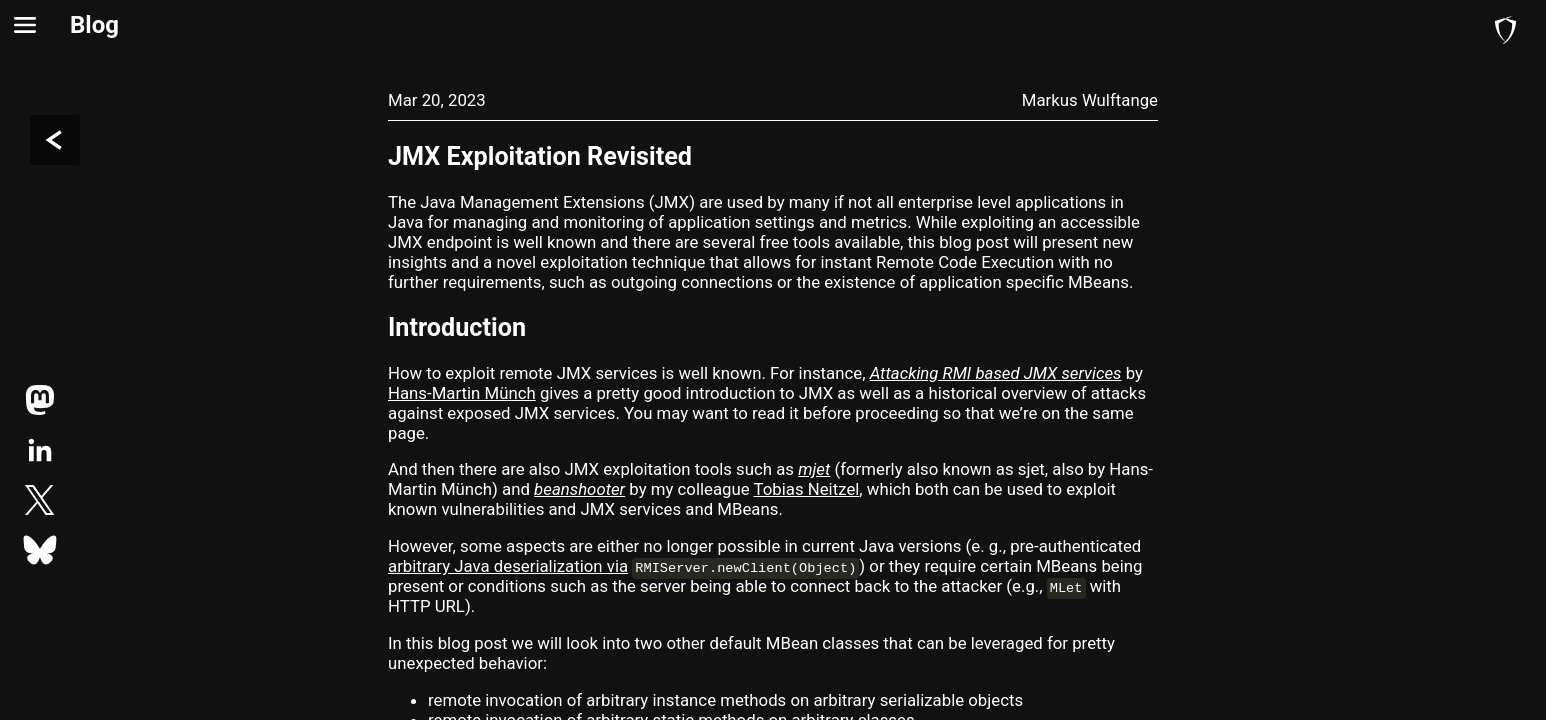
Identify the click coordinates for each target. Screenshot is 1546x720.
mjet (814, 469)
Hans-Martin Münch (462, 393)
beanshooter (579, 489)
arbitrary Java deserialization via (508, 566)
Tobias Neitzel (807, 489)
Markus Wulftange (1090, 100)
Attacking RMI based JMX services (996, 373)
